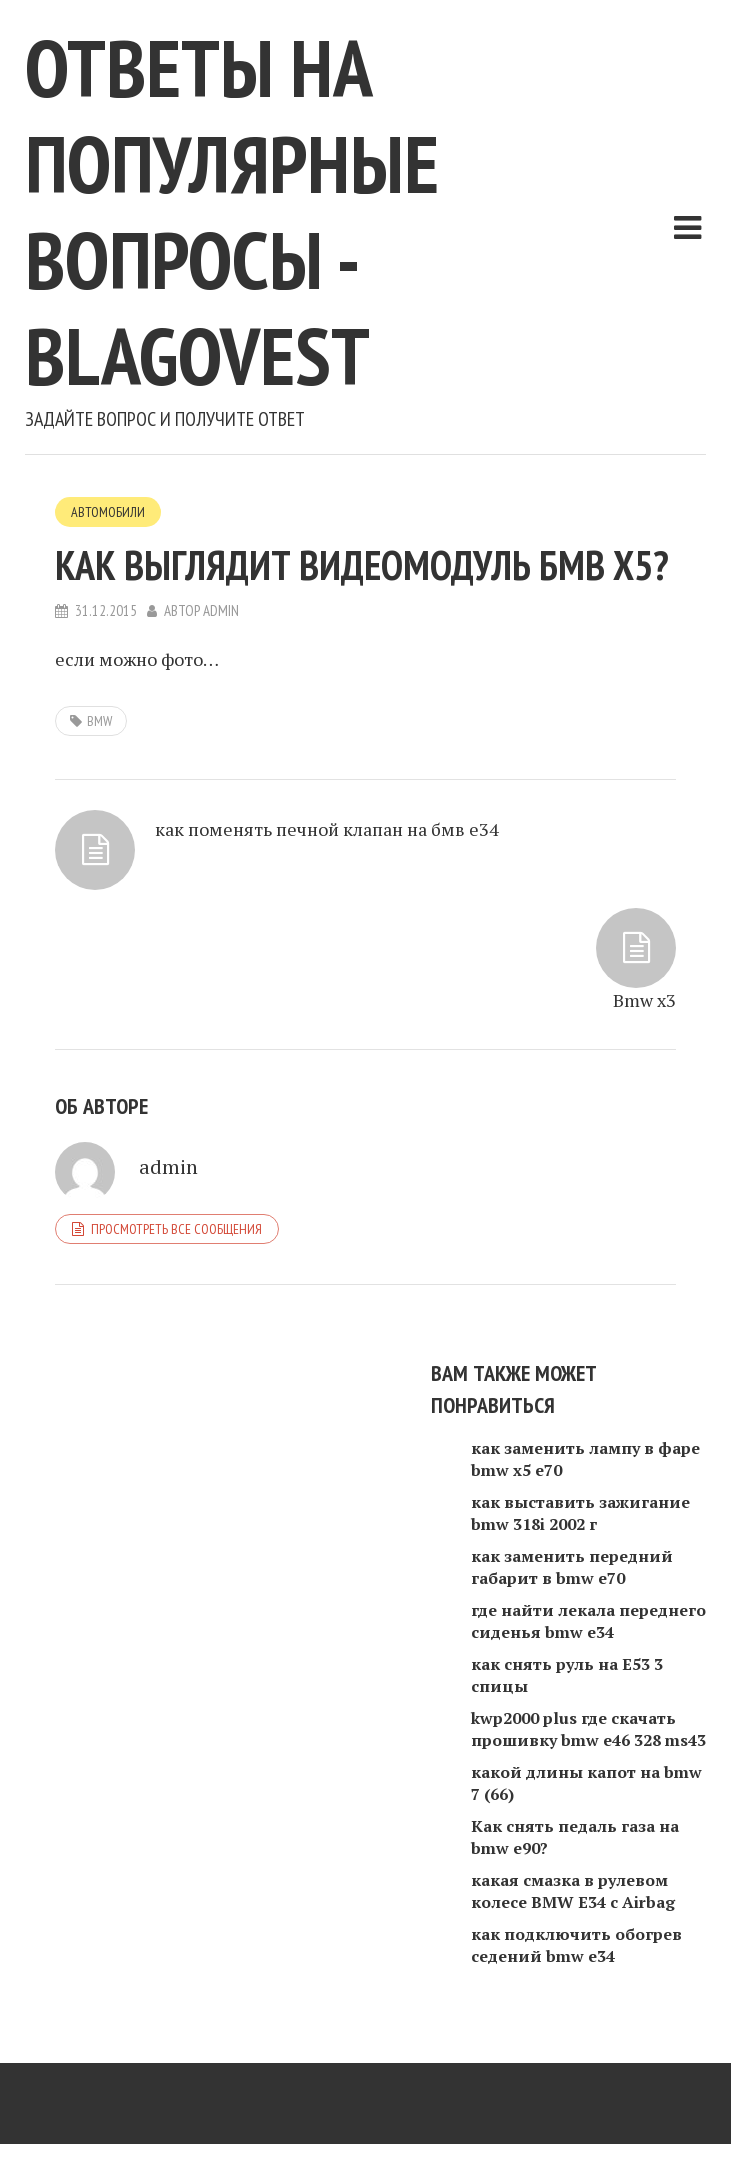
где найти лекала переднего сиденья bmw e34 (588, 1621)
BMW (99, 721)
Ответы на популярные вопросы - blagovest (232, 211)
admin (221, 610)
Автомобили (108, 512)
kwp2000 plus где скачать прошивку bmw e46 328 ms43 (588, 1729)
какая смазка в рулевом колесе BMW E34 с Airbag (573, 1891)
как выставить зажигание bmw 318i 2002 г (580, 1513)
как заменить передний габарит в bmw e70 (572, 1567)
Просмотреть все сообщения (176, 1229)
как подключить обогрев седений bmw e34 (576, 1945)
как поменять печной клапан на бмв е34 (327, 829)
